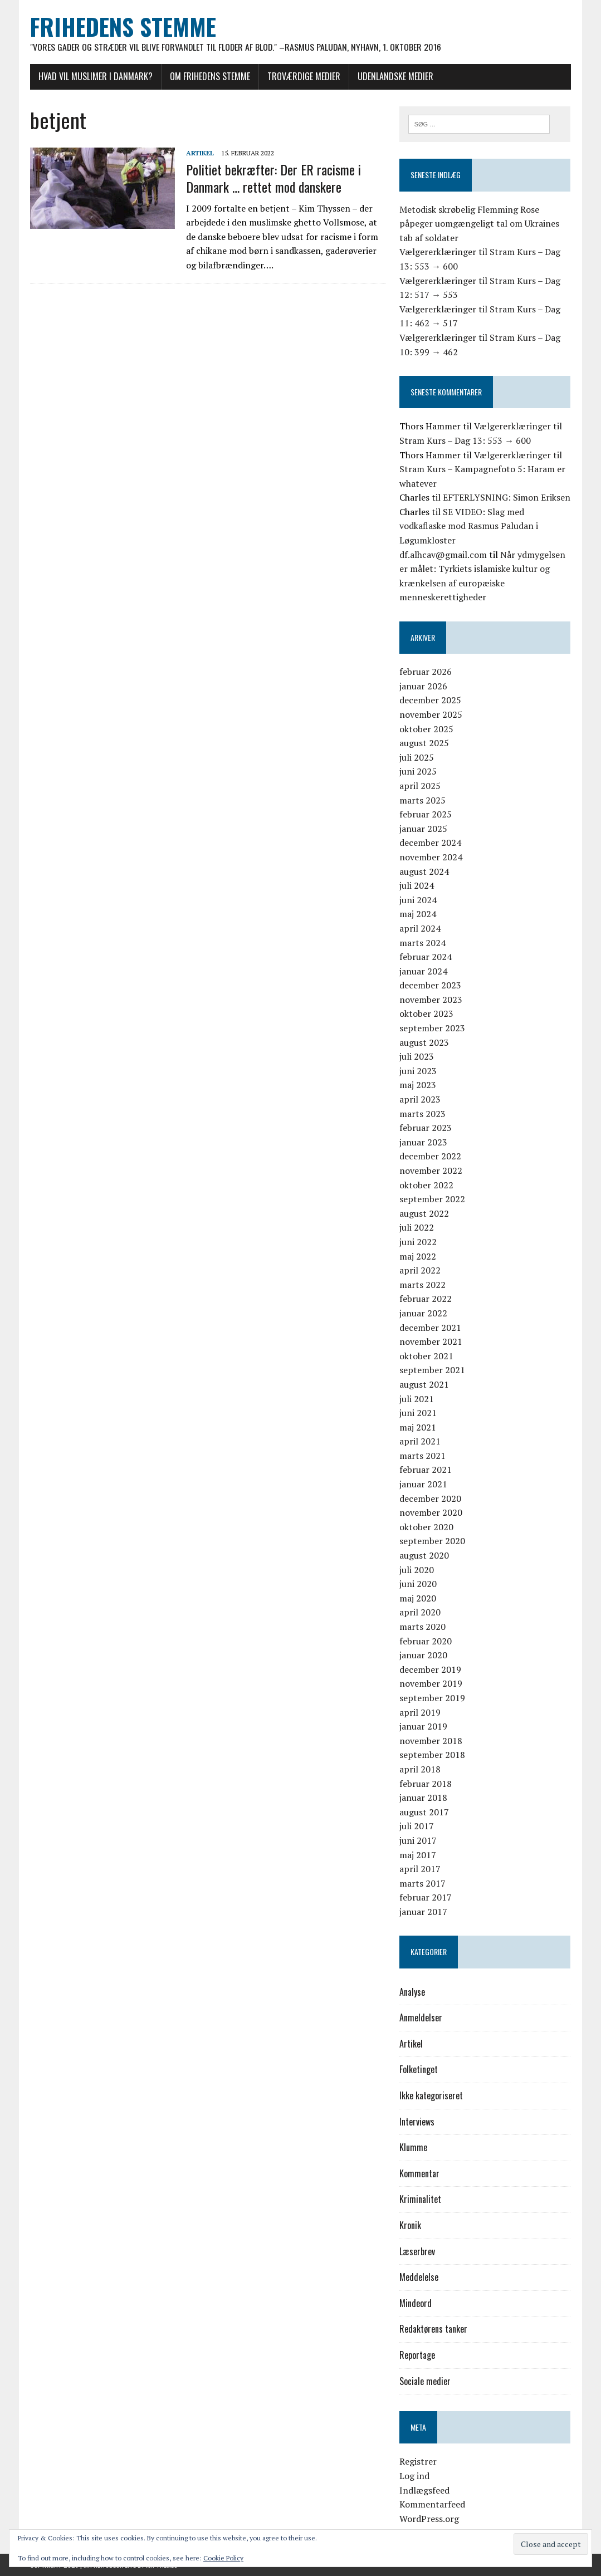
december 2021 (430, 1327)
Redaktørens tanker (433, 2329)
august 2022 (424, 1213)
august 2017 (424, 1812)
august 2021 (424, 1384)
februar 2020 (425, 1641)
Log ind (414, 2476)
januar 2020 (423, 1655)
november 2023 (430, 999)
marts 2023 (422, 1114)
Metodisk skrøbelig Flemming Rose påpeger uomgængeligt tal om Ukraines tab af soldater (479, 223)
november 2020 (430, 1513)
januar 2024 (423, 971)
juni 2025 (418, 772)
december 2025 (430, 700)
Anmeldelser (420, 2018)
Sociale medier (425, 2381)
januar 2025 (423, 828)
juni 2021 (418, 1413)
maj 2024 (417, 914)
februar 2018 (425, 1783)
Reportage (417, 2355)
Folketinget (418, 2070)
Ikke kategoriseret (431, 2095)
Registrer (418, 2462)
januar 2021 (423, 1484)
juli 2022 (416, 1228)
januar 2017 (423, 1912)
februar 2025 (425, 814)
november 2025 (430, 714)
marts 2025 (422, 800)
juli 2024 (416, 885)
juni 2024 (418, 900)
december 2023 (430, 986)
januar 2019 (423, 1726)
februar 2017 (425, 1898)
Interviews (416, 2121)
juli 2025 (416, 757)
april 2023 (420, 1099)
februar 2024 (425, 957)
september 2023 (432, 1028)
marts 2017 (422, 1883)
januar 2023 (423, 1142)
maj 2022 (417, 1256)
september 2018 (432, 1755)
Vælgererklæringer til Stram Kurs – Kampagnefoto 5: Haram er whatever (482, 469)
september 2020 (432, 1541)
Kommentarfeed (432, 2504)
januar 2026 (423, 686)
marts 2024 (422, 943)
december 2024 (430, 843)
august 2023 (424, 1042)
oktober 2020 (426, 1527)
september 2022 (432, 1199)
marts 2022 (422, 1285)
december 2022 (430, 1156)
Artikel (200, 153)
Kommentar (419, 2173)
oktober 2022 (426, 1185)
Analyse (412, 1992)
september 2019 (432, 1698)
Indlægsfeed (424, 2490)
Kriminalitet (420, 2199)
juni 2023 (418, 1071)
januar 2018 (423, 1797)
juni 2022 (418, 1242)
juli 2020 (416, 1570)
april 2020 (420, 1613)
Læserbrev (417, 2251)
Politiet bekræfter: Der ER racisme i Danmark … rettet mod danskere (273, 178)
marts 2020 (422, 1626)
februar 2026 (425, 672)
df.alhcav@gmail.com (443, 554)
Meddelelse (418, 2277)
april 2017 (420, 1869)
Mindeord (415, 2303)
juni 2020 (418, 1584)
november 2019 (430, 1684)
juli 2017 (416, 1826)
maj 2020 (417, 1598)
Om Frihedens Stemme (210, 76)
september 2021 (432, 1370)
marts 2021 (422, 1455)
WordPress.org (429, 2519)
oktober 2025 (426, 729)
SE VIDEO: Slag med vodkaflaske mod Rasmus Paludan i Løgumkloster (468, 526)
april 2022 (420, 1270)
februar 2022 (425, 1299)
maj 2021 (417, 1427)
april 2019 (420, 1712)
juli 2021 (416, 1399)
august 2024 (424, 871)
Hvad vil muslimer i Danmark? (95, 76)
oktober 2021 (426, 1356)
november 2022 (430, 1170)
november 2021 (430, 1341)
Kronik (410, 2225)
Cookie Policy (223, 2558)
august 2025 (424, 743)
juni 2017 (418, 1840)
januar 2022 (423, 1313)
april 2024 (420, 928)
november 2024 (430, 857)
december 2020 (430, 1498)
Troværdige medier (303, 76)
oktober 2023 (426, 1014)
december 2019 (430, 1669)
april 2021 (420, 1442)
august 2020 (424, 1555)
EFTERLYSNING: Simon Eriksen (506, 498)
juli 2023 (416, 1057)
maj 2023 (417, 1085)
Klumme (413, 2147)
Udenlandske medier (395, 76)
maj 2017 (417, 1855)
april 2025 (420, 786)
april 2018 (420, 1769)
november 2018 (430, 1741)
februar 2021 (425, 1470)
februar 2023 (425, 1128)
